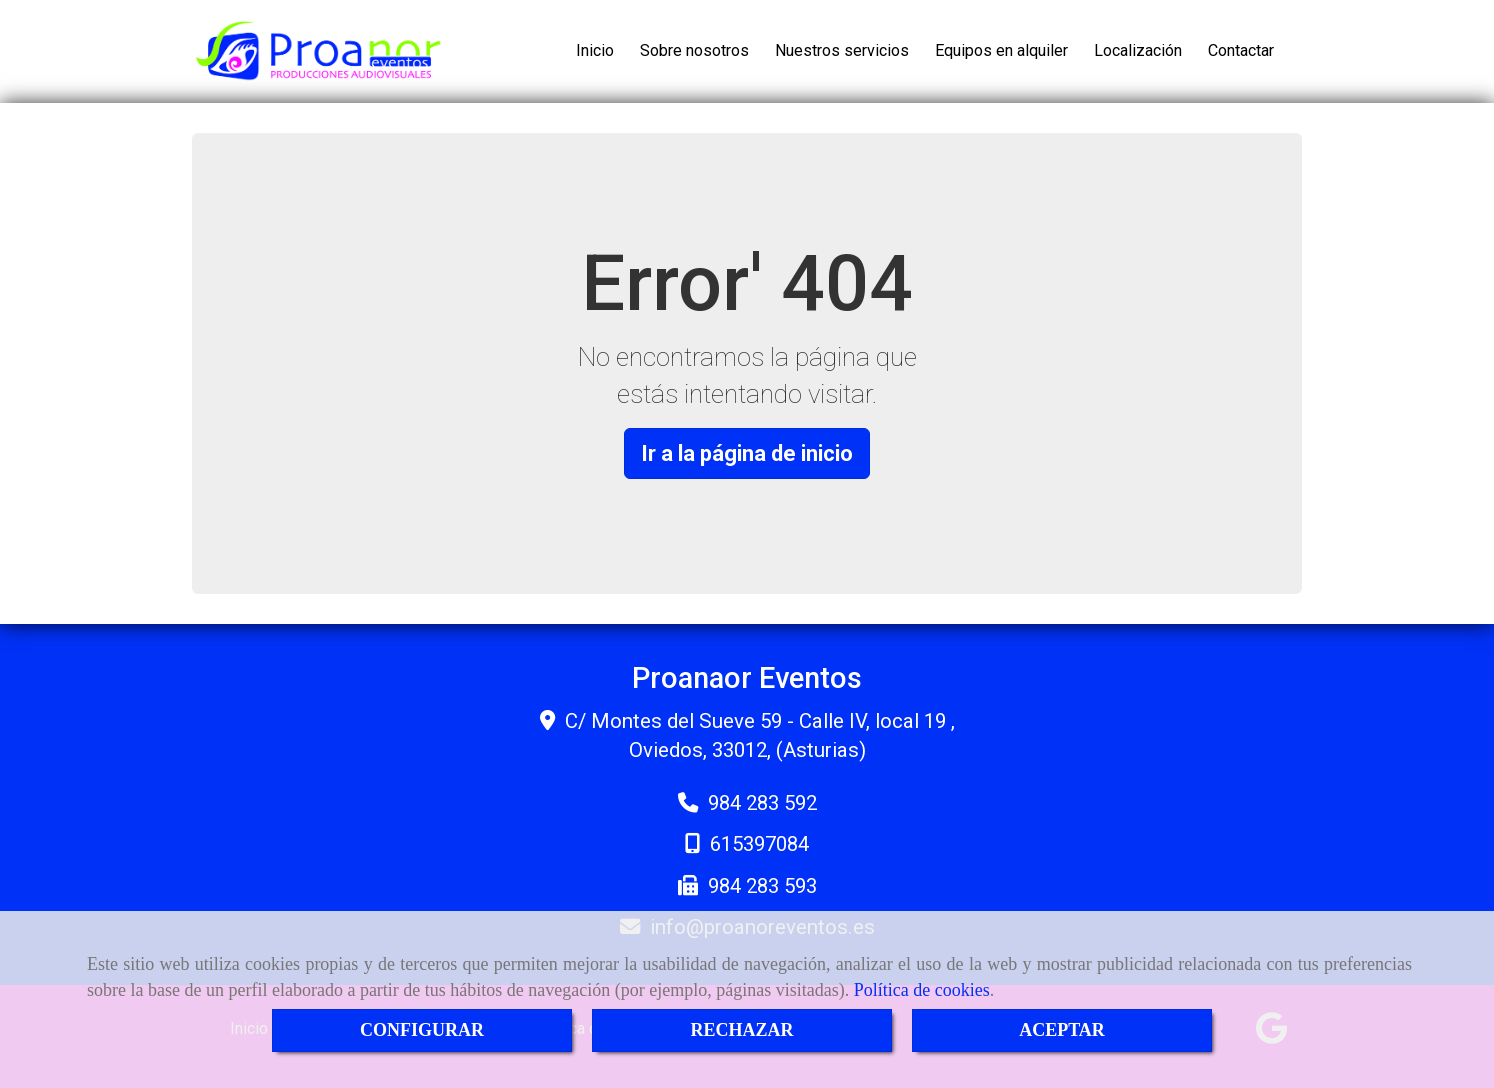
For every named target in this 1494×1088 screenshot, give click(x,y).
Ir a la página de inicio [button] (747, 453)
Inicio (595, 50)
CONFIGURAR (422, 1030)
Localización (1138, 50)
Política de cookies (922, 990)
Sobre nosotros (694, 50)
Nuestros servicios (842, 50)
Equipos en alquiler (1001, 50)
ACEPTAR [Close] (1062, 1030)
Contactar (1241, 50)
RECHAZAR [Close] (741, 1030)
